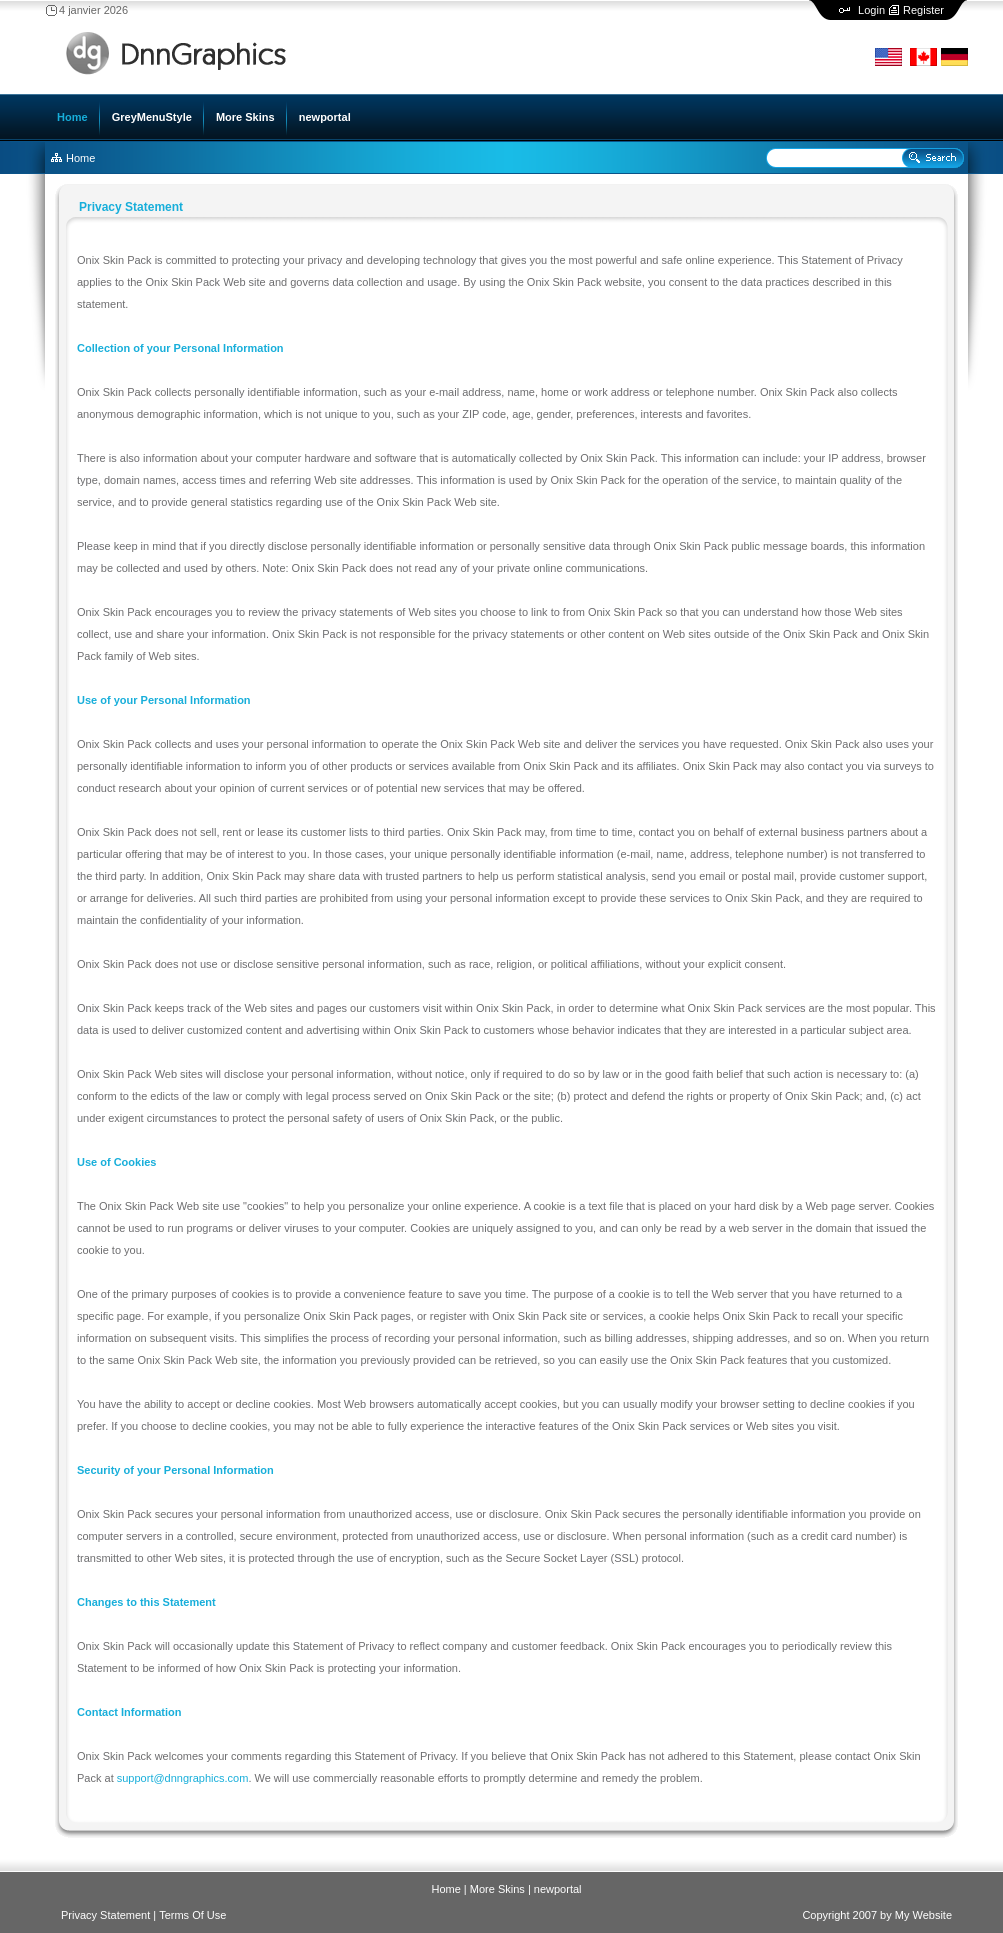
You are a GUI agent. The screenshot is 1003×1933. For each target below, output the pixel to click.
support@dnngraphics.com (183, 1778)
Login (871, 10)
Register (923, 10)
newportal (558, 1889)
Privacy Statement (105, 1915)
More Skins (497, 1889)
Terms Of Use (192, 1915)
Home (80, 158)
